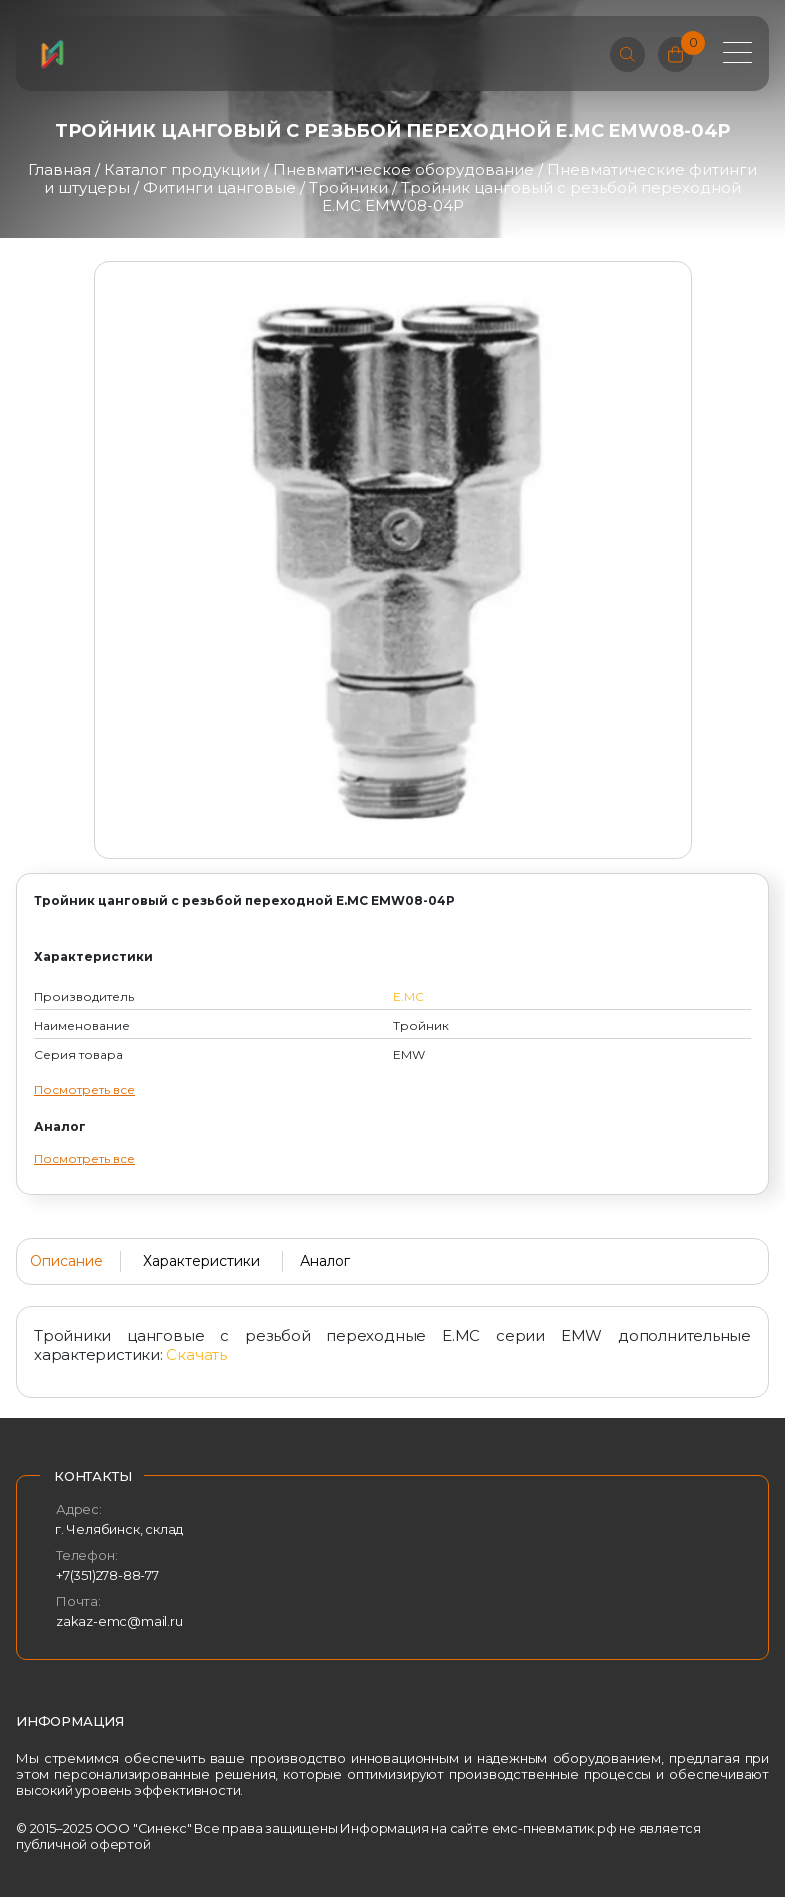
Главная (59, 169)
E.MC (408, 996)
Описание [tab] (66, 1261)
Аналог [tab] (325, 1261)
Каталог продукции (182, 169)
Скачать (196, 1354)
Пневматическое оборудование (403, 169)
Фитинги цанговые (219, 187)
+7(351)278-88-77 (107, 1575)
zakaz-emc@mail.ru (119, 1621)
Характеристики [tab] (201, 1261)
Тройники (348, 187)
